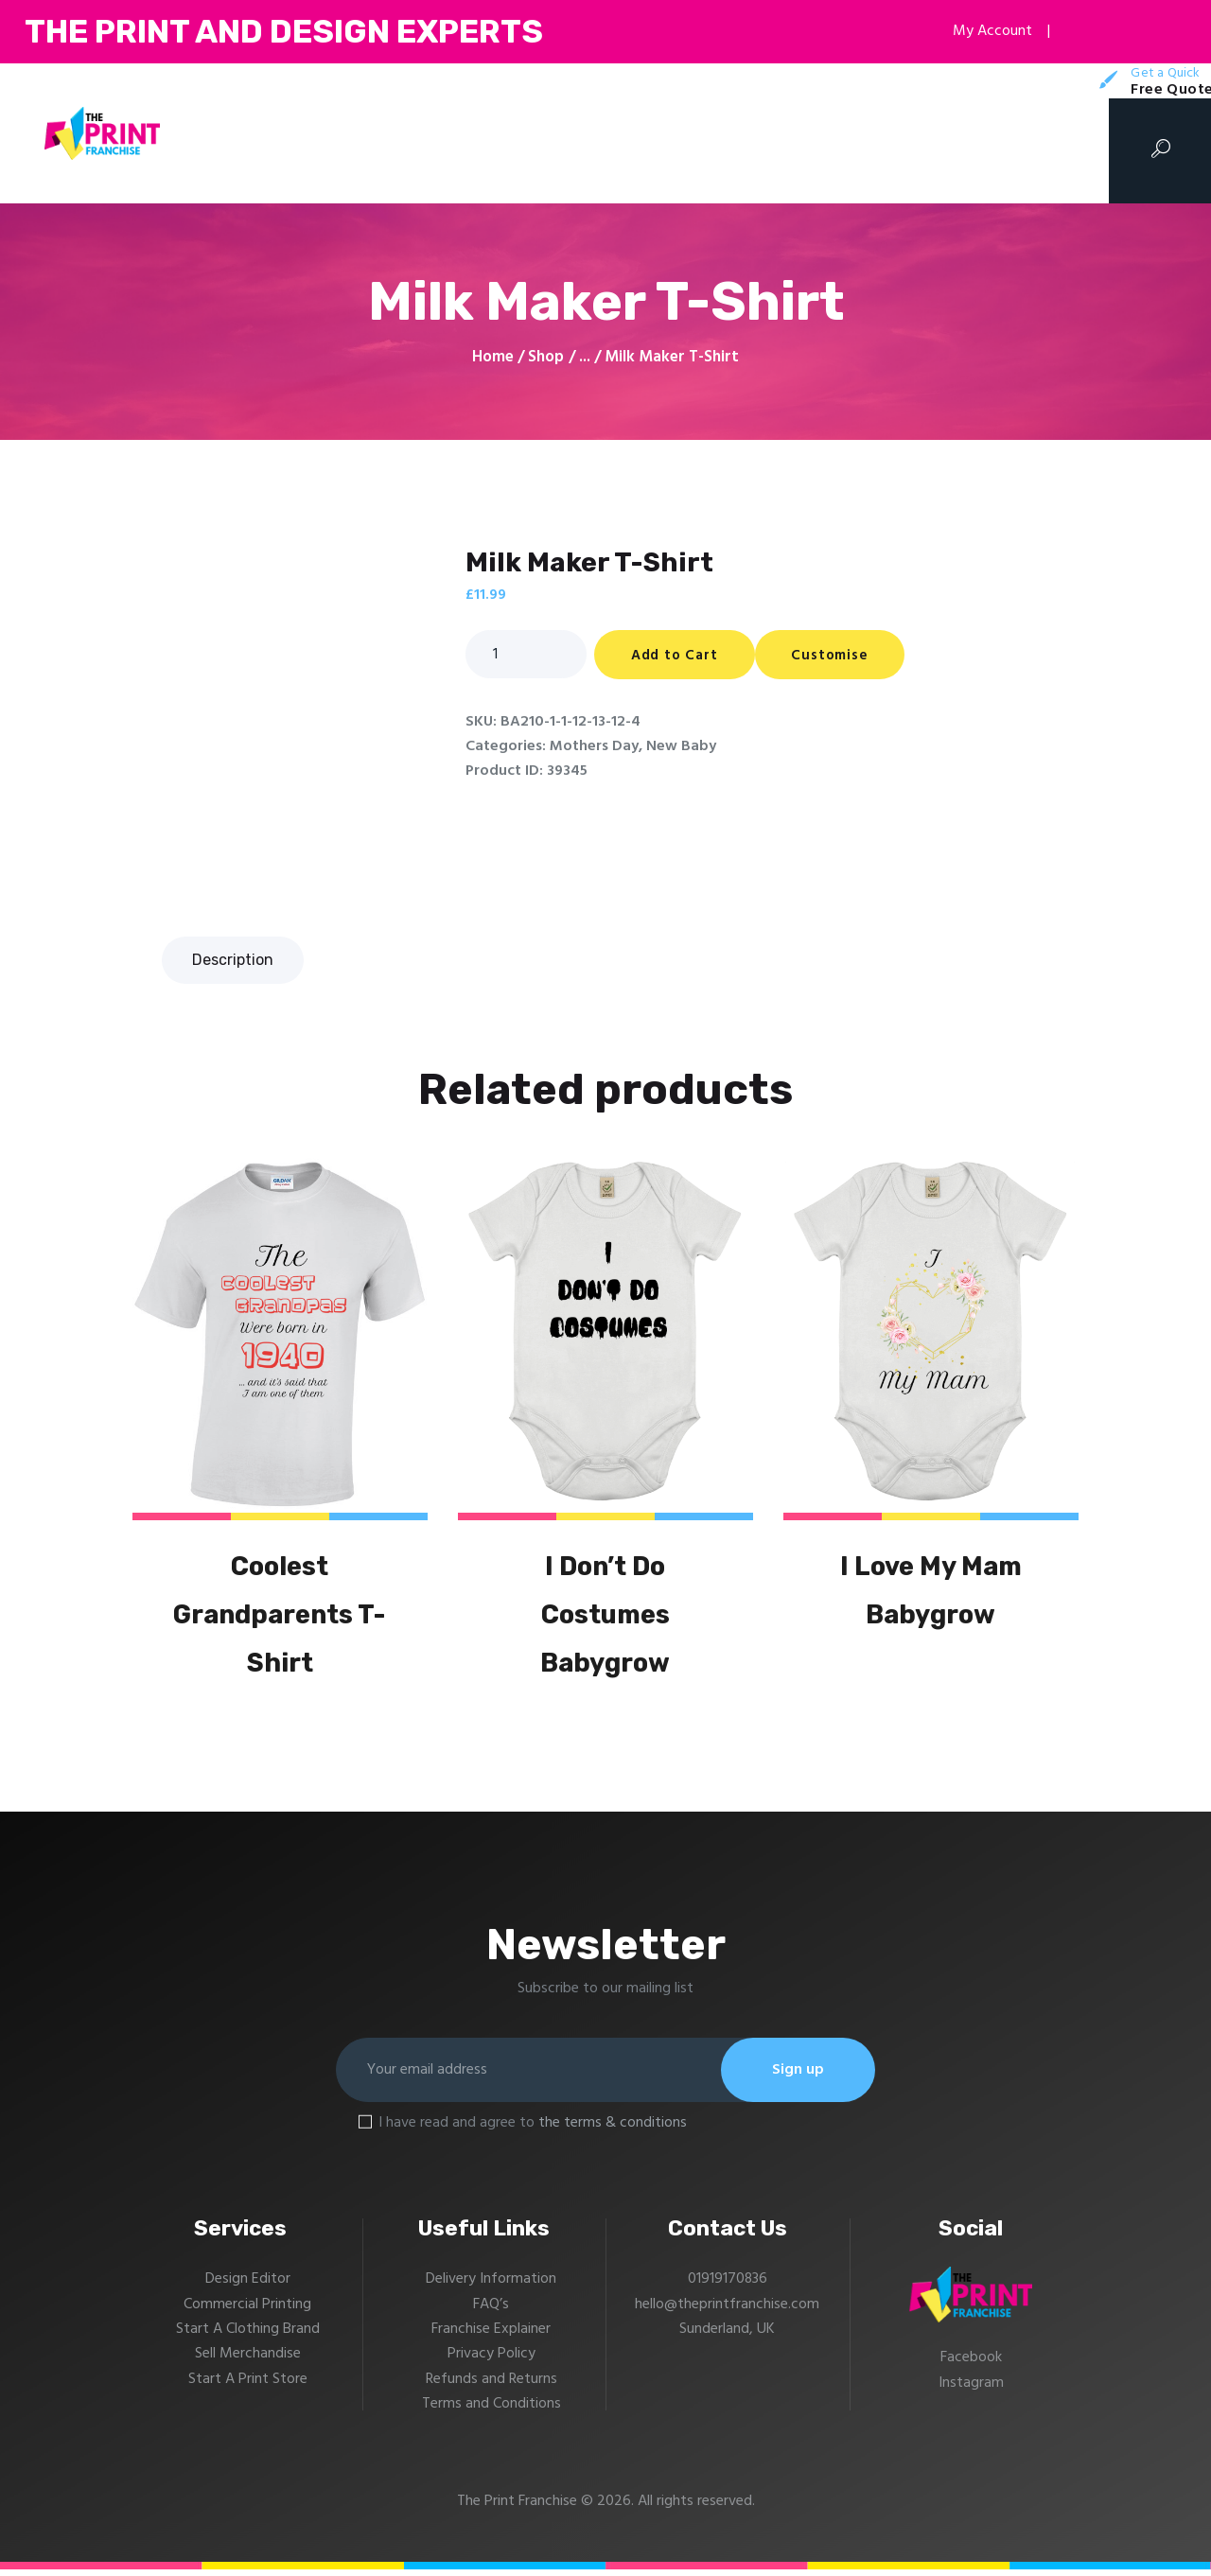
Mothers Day (594, 746)
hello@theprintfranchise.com (727, 2311)
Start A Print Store (247, 2386)
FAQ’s (491, 2311)
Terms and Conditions (491, 2411)
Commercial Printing (247, 2311)
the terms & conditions (612, 2129)
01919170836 (727, 2286)
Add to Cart (676, 655)
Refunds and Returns (491, 2386)
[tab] (232, 960)
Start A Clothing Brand (248, 2336)
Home (493, 357)
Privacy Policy (491, 2361)
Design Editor (247, 2286)
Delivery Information (491, 2286)
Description (232, 960)
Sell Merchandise (248, 2361)
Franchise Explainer (491, 2336)
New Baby (681, 746)
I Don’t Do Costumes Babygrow (605, 1617)
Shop (546, 357)
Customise (835, 655)
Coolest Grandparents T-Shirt (280, 1617)
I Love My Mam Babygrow (931, 1592)
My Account (983, 31)
